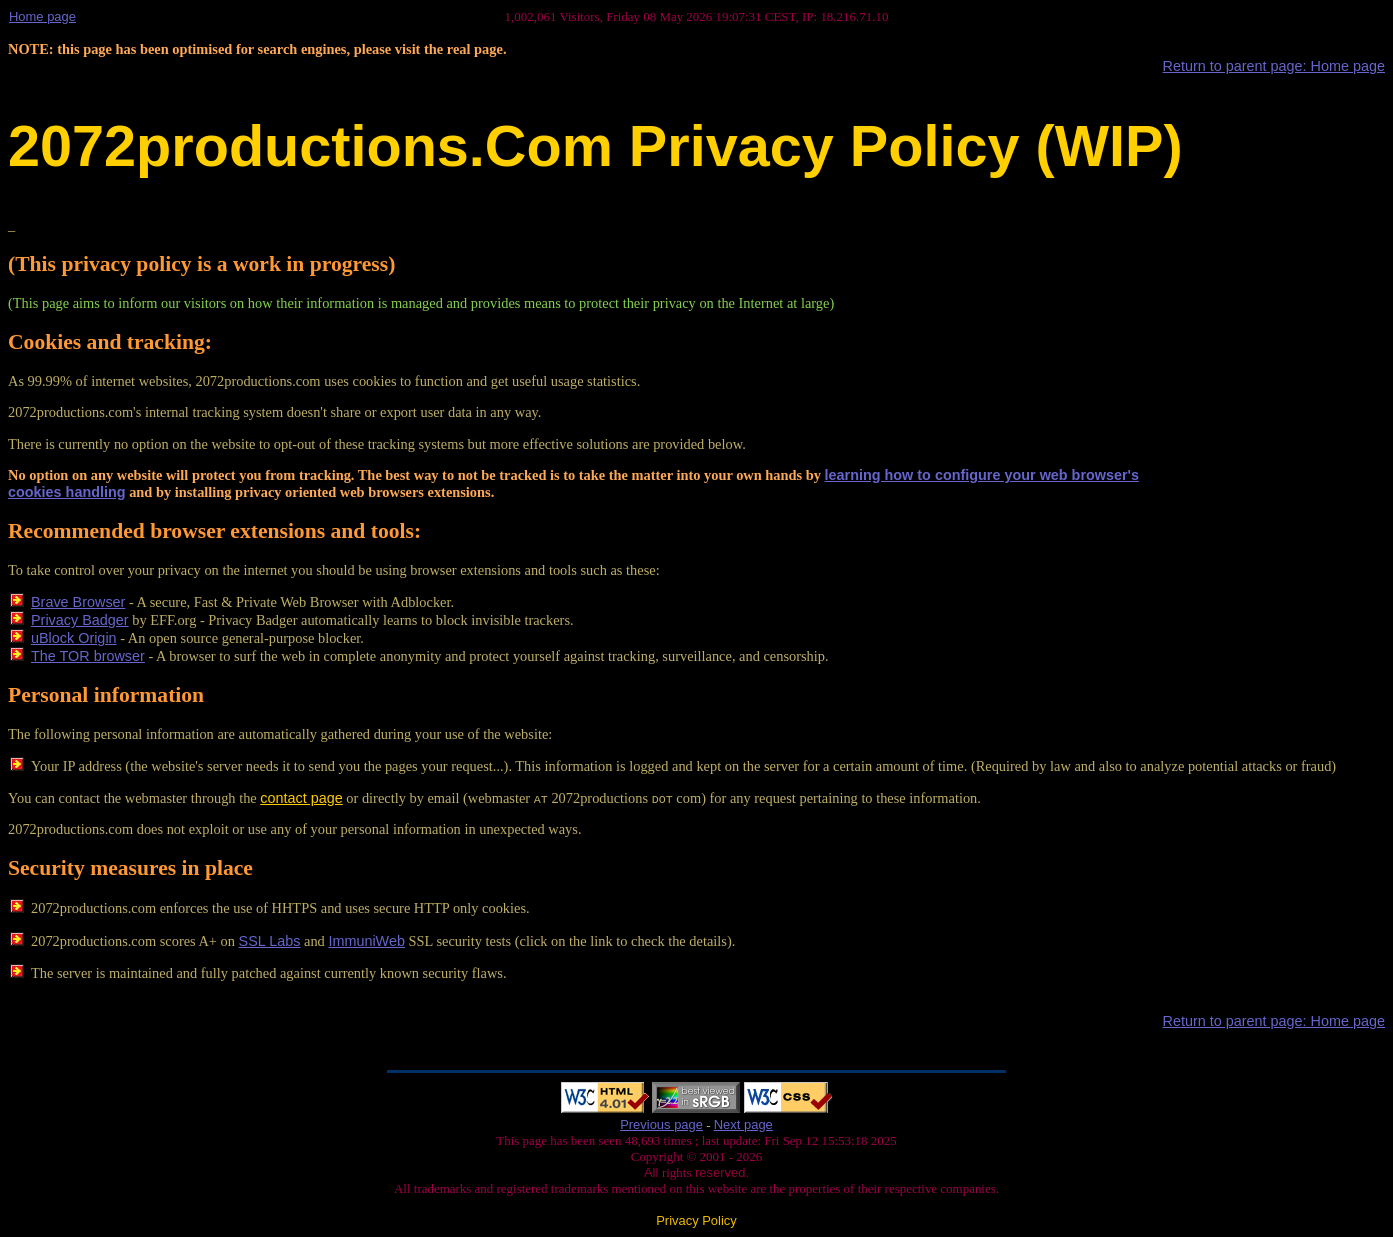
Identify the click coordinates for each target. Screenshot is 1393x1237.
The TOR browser (88, 656)
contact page (301, 798)
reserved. (720, 1172)
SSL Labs (270, 941)
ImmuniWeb (366, 941)
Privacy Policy (696, 1220)
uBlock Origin (74, 638)
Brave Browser (78, 602)
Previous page (661, 1124)
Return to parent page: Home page (1274, 66)
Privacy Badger (80, 620)
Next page (743, 1124)
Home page (42, 16)
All (653, 1172)
